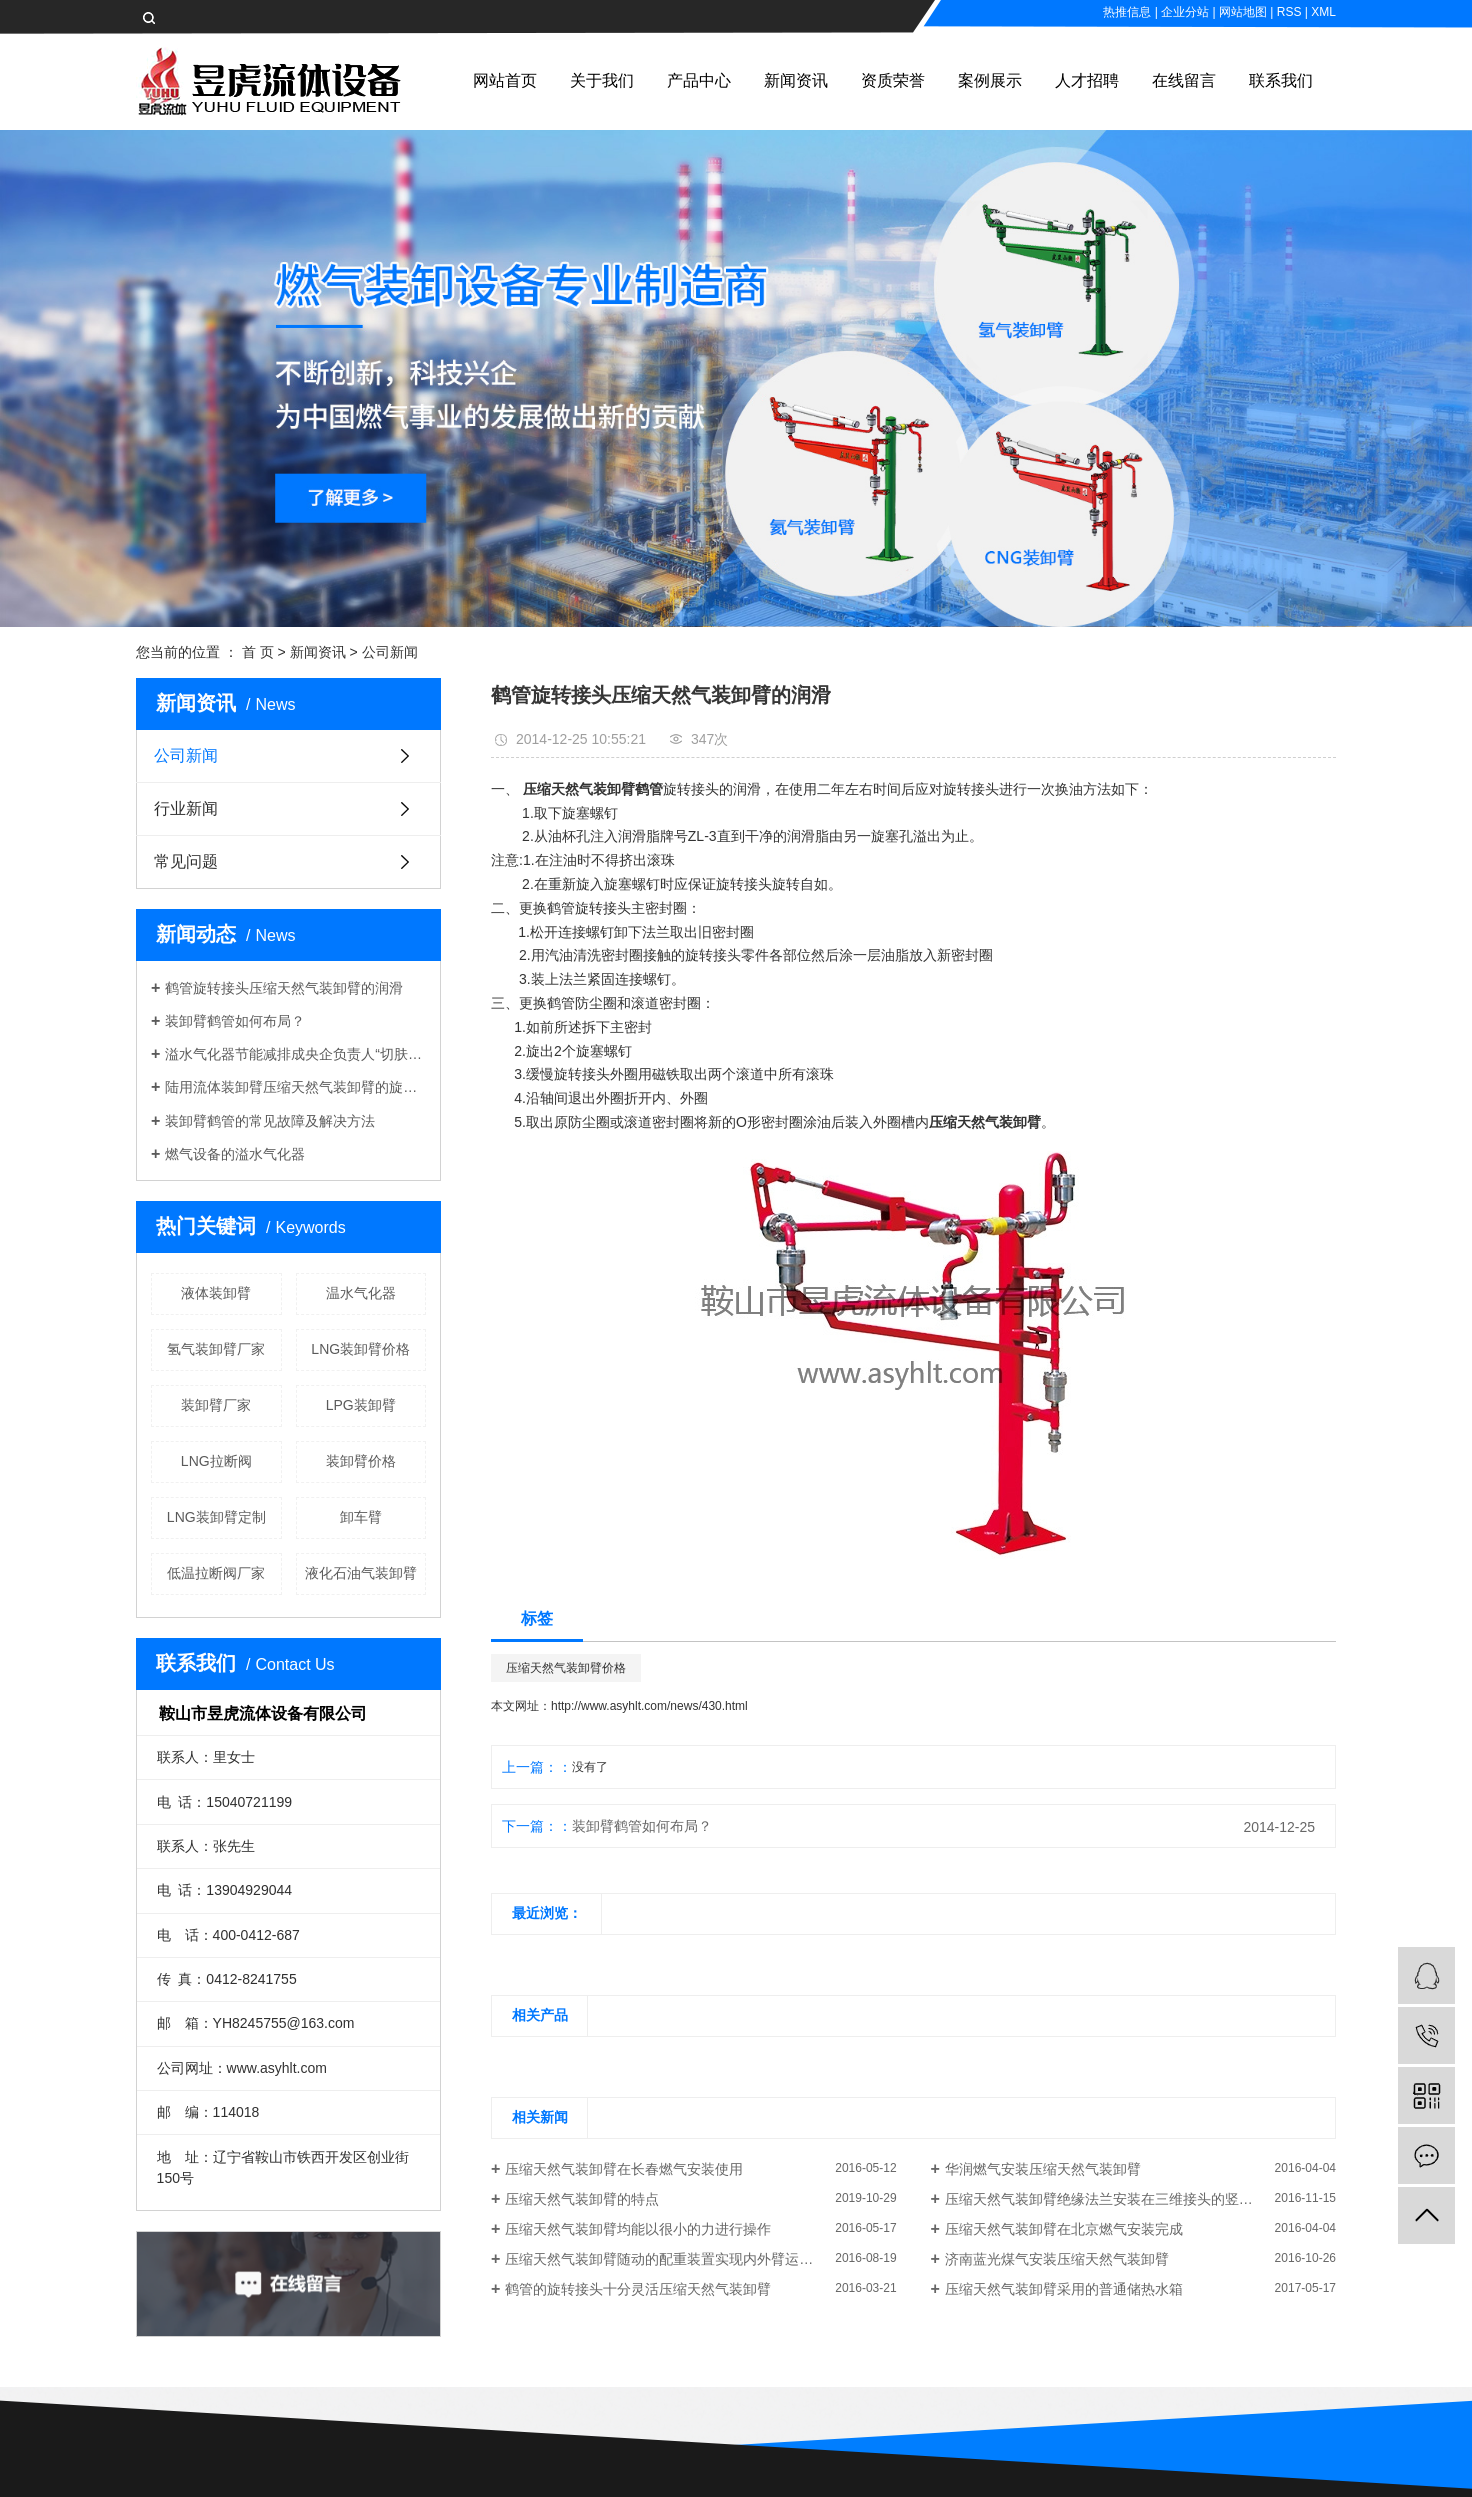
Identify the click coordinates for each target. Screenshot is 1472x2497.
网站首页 (505, 80)
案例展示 (990, 80)
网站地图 (1243, 12)
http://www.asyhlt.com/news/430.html (649, 1706)
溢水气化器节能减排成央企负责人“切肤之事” (295, 1054)
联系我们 (1281, 80)
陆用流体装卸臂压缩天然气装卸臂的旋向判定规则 (295, 1087)
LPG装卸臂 (361, 1405)
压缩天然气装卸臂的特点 (582, 2199)
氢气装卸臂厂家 (216, 1349)
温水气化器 (361, 1293)
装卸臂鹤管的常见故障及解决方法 (270, 1121)
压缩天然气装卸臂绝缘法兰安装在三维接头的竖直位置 (1113, 2199)
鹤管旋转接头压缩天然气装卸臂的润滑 (284, 988)
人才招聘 (1087, 80)
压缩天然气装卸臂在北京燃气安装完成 (1064, 2229)
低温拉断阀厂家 (216, 1573)
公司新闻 (390, 652)
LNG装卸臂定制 (216, 1517)
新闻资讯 (796, 80)
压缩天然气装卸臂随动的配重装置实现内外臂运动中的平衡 (687, 2259)
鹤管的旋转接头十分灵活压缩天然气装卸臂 (638, 2289)
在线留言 (1184, 80)
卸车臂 (361, 1517)
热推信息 (1127, 12)
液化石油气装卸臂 (361, 1573)
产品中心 (699, 80)
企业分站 (1185, 12)
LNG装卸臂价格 (360, 1349)
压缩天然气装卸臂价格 (566, 1668)
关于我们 (602, 80)
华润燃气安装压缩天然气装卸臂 (1043, 2169)
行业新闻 (186, 808)
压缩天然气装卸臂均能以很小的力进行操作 (638, 2229)
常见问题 (186, 861)
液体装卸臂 (216, 1293)
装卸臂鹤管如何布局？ (235, 1021)
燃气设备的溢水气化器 (235, 1154)
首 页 (258, 652)
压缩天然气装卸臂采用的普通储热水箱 (1064, 2289)
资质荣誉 (893, 80)
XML (1323, 12)
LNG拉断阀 (216, 1461)
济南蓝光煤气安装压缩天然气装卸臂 (1057, 2259)
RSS (1289, 12)
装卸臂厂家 (216, 1405)
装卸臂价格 (361, 1461)
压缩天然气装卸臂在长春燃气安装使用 (624, 2169)
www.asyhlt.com (277, 2068)
